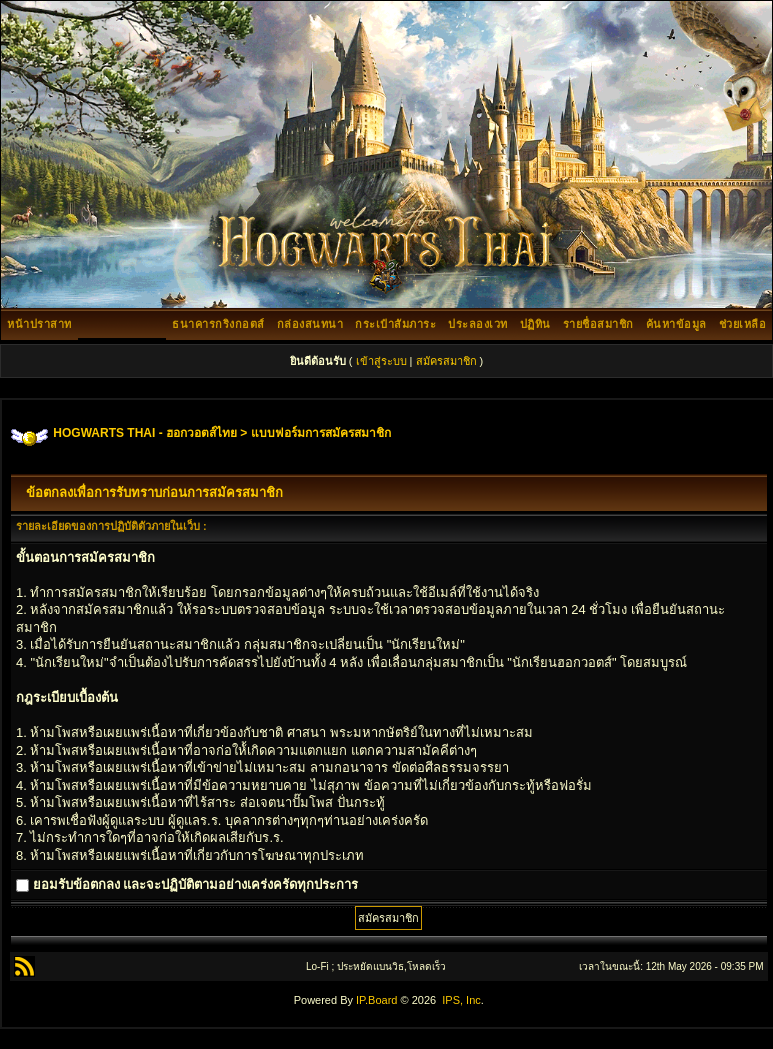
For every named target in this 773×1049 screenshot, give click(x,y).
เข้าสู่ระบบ (381, 361)
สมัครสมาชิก (446, 361)
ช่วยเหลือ (743, 324)
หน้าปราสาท (39, 324)
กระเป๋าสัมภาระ (395, 324)
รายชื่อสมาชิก (598, 324)
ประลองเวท (478, 324)
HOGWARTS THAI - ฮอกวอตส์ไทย (145, 433)
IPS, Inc (461, 1000)
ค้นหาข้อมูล (676, 324)
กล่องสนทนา (310, 324)
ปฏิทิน (535, 324)
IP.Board (376, 1000)
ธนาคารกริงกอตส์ (218, 324)
